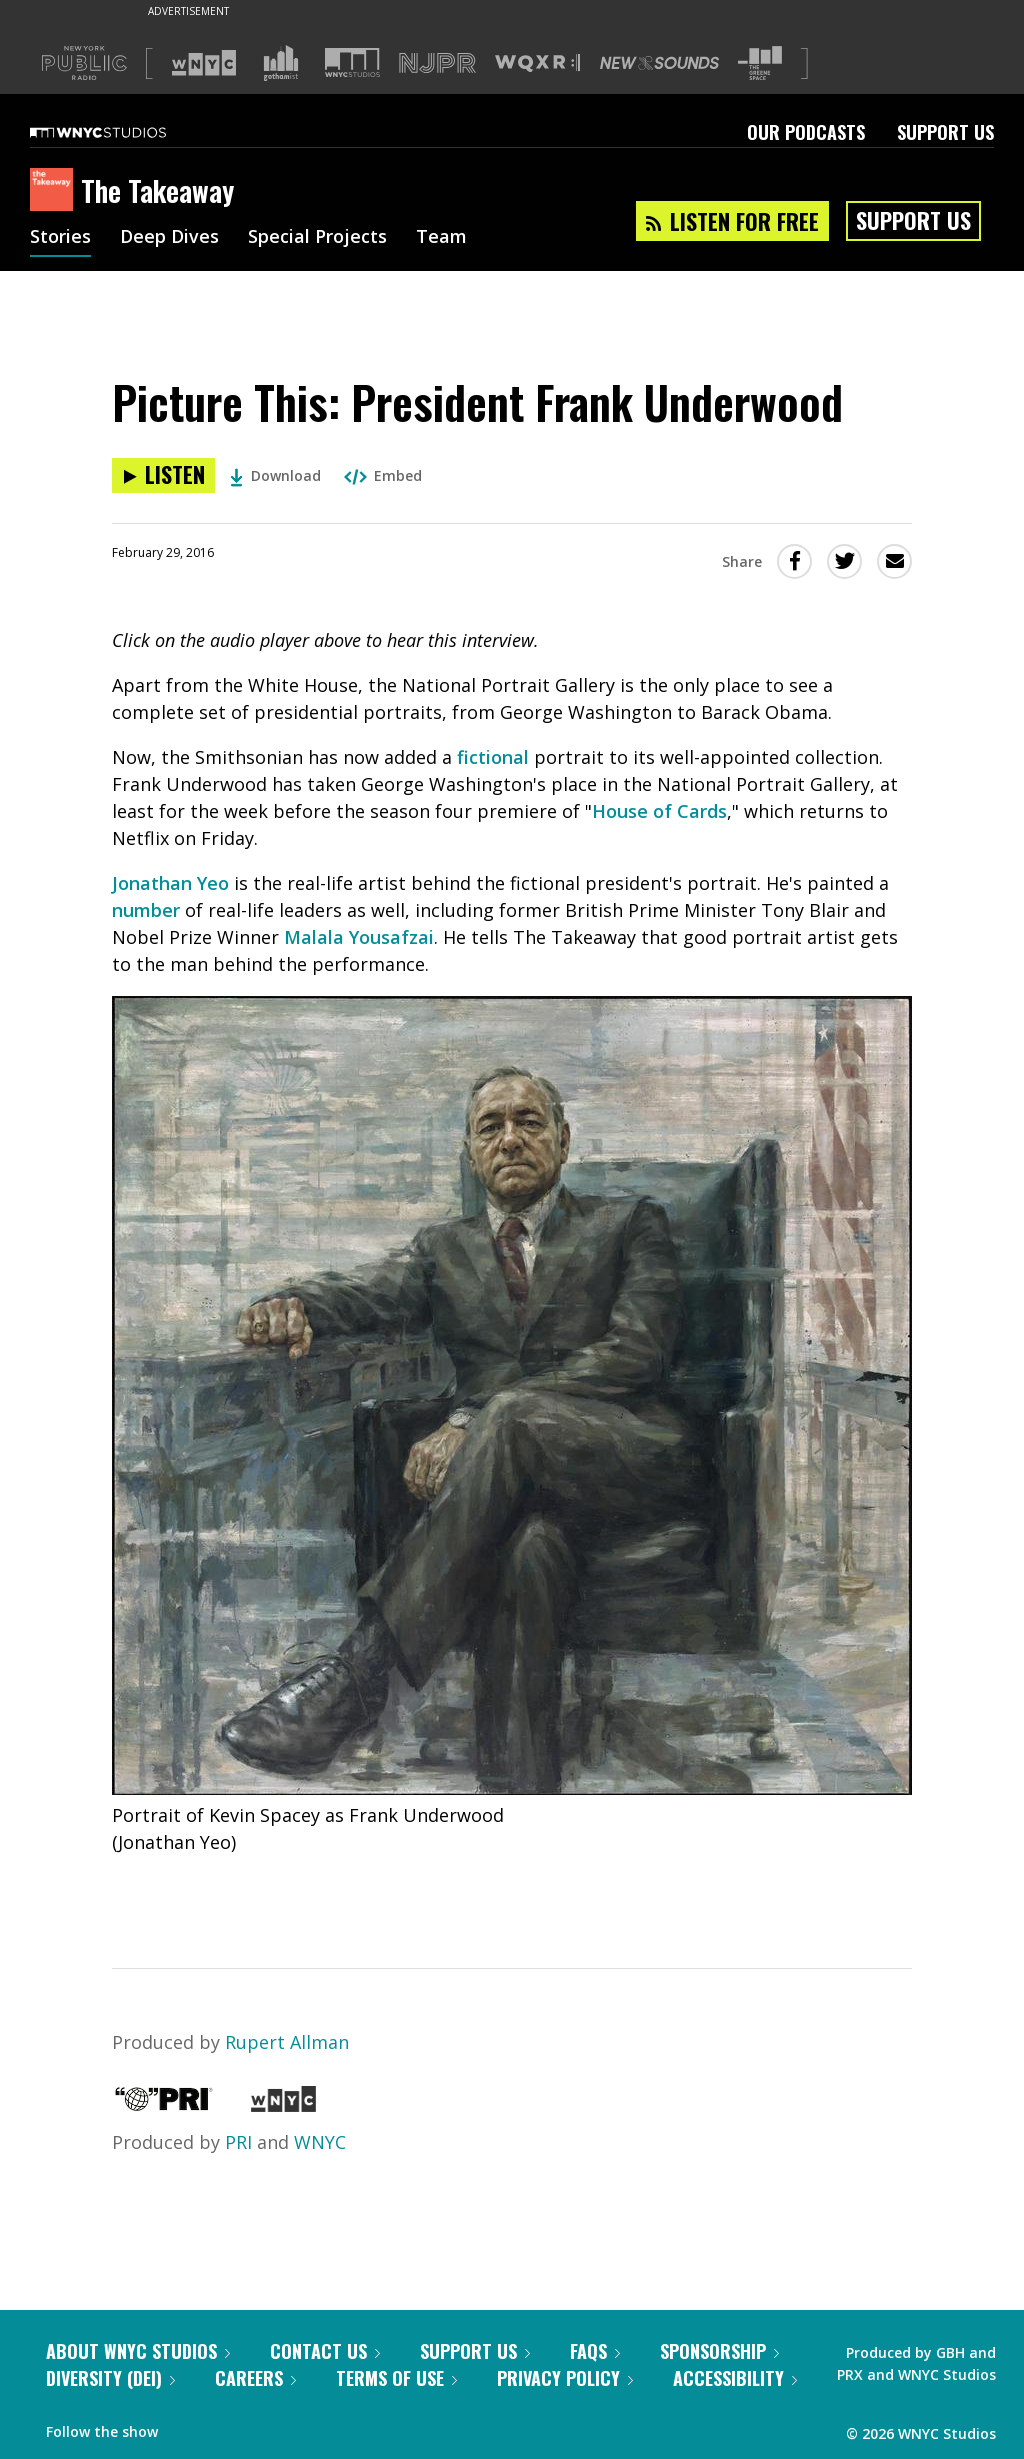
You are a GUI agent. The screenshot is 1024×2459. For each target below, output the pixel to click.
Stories (60, 238)
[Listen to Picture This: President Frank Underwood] (163, 475)
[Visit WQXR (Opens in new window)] (537, 63)
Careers (255, 2378)
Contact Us (325, 2351)
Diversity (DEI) (110, 2378)
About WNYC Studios (138, 2351)
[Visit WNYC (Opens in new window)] (204, 63)
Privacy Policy (565, 2378)
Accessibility (735, 2378)
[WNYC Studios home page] (123, 132)
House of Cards (659, 811)
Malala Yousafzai (359, 937)
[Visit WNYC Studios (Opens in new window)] (352, 62)
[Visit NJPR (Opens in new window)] (437, 63)
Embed (383, 475)
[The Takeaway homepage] (55, 191)
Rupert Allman (287, 2042)
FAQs (595, 2351)
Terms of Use (396, 2378)
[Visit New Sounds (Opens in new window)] (659, 63)
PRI (238, 2142)
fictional (493, 757)
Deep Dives (169, 238)
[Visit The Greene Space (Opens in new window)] (760, 63)
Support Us (945, 132)
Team (441, 238)
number (146, 910)
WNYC (320, 2142)
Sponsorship (719, 2351)
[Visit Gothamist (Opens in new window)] (281, 63)
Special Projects (317, 238)
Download (275, 475)
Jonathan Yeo (170, 883)
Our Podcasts (806, 132)
